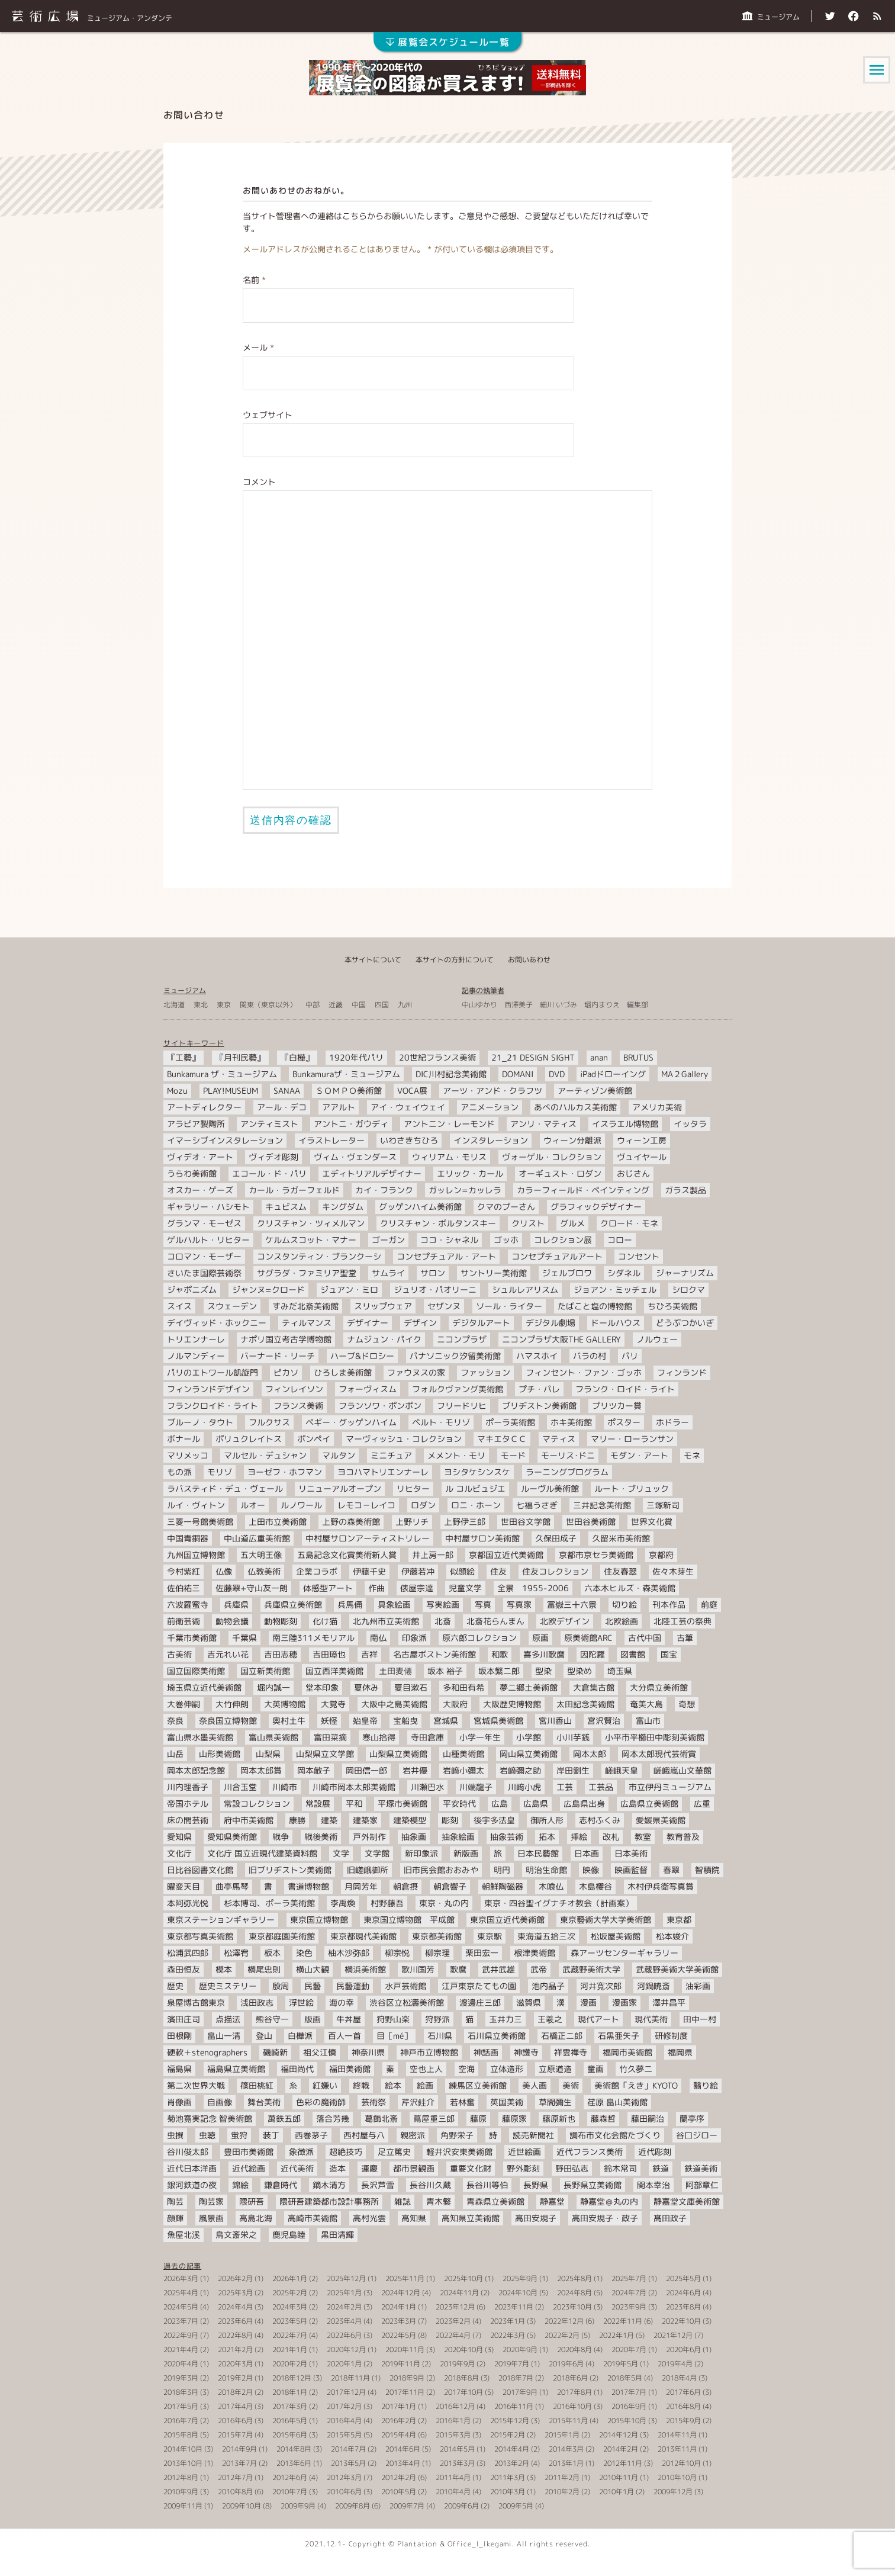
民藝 (312, 1986)
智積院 (707, 1869)
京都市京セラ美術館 (596, 1554)
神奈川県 (368, 2052)
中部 (312, 1005)
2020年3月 (235, 2364)
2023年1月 (507, 2321)
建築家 (365, 1820)
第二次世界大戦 (196, 2085)
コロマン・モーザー (204, 1256)
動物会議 (232, 1621)
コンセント (638, 1256)
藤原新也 (558, 2118)
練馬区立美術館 (478, 2085)
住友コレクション (555, 1571)
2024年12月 (400, 2293)
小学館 (528, 1737)
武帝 (538, 1969)
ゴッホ (506, 1239)
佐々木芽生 (673, 1571)
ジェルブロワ (567, 1273)
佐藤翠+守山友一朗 (251, 1588)
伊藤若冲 (417, 1571)
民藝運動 (352, 1986)
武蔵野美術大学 (591, 1969)
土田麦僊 (395, 1670)
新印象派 (421, 1853)
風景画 (211, 2218)
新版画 (465, 1853)
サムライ (388, 1273)
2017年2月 (344, 2406)
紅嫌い (325, 2085)
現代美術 (651, 2019)
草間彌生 (555, 2102)
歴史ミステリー (228, 1986)
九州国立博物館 (196, 1554)
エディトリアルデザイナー (371, 1173)
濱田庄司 (183, 2019)
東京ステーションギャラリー (221, 1919)
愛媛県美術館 (660, 1820)
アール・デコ (282, 1107)
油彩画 (697, 1986)
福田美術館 (350, 2068)
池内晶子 (548, 1986)
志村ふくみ (599, 1820)
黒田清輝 (337, 2234)
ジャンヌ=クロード (268, 1289)
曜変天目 (183, 1886)
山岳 (175, 1753)
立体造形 (506, 2068)
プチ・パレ (539, 1389)
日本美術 (631, 1853)
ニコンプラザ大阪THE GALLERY (561, 1339)
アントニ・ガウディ (351, 1123)
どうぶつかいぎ (685, 1322)
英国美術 (506, 2102)
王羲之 (549, 2019)
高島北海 (255, 2218)
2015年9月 (683, 2421)
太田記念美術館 (585, 1704)
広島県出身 (584, 1803)
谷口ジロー (696, 2135)
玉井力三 (505, 2019)
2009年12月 (673, 2492)
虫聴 (207, 2135)
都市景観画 (413, 2168)
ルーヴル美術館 (550, 1488)
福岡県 (680, 2052)
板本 (272, 1952)
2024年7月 (628, 2293)
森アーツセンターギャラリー (624, 1952)
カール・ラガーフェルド (294, 1190)
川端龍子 (475, 1787)
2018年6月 (570, 2378)
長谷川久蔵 (430, 2184)
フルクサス (269, 1422)
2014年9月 (239, 2449)
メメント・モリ (456, 1455)
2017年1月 (398, 2406)
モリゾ (219, 1471)
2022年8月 (235, 2335)
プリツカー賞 (617, 1405)
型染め (579, 1670)
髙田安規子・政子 (605, 2218)
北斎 (442, 1621)
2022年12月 (564, 2321)
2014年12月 (618, 2435)
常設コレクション (257, 1803)
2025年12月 (346, 2278)
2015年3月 (453, 2435)
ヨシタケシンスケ (477, 1471)
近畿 (336, 1005)
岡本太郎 (589, 1753)
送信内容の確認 (291, 820)
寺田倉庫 (427, 1737)
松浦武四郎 (187, 1952)
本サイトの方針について (455, 960)
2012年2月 (398, 2477)
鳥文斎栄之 (236, 2234)
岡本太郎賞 (261, 1770)
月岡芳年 (361, 1886)
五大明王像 (261, 1554)
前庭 (709, 1604)
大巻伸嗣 (183, 1704)
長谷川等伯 (487, 2184)
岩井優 (415, 1770)
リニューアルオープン (339, 1488)
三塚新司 (663, 1505)
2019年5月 (620, 2364)
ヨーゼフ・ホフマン (284, 1471)
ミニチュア (391, 1455)
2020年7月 (628, 2349)
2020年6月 (683, 2349)
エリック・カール (470, 1173)
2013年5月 (348, 2463)
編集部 (637, 1005)
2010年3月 (507, 2492)
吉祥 (369, 1654)
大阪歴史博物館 (512, 1704)
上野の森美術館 (351, 1521)
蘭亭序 (692, 2118)
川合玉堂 (240, 1787)
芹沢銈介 (417, 2102)
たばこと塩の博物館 (595, 1306)
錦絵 (240, 2184)
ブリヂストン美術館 (539, 1405)
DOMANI (517, 1074)
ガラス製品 (685, 1190)
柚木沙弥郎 (348, 1952)
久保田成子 (556, 1538)
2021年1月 (289, 2349)
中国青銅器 (187, 1538)
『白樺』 (297, 1057)
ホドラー (672, 1422)
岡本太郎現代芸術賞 (659, 1753)
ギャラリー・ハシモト (208, 1206)
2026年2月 (235, 2278)
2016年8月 (683, 2406)
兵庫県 (236, 1604)
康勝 (297, 1820)
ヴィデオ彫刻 (273, 1156)
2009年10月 (241, 2506)
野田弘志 (571, 2168)
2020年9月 (520, 2349)
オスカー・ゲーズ (200, 1190)
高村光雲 (369, 2218)
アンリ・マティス (543, 1123)
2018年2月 (235, 2392)
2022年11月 (622, 2321)
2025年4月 (180, 2293)
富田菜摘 (330, 1737)
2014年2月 (620, 2449)
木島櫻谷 (595, 1886)
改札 (611, 1836)
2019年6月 (566, 2364)
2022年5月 (398, 2335)
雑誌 (402, 2201)
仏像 (223, 1571)
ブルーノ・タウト (200, 1422)
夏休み (366, 1687)
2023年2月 (453, 2321)
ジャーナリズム (685, 1273)
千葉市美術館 (192, 1637)
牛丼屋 (348, 2019)
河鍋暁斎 (653, 1986)
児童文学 (465, 1588)
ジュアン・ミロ (349, 1289)
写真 (483, 1604)
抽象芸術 (506, 1836)
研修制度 (671, 2035)
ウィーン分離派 (572, 1140)
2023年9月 (628, 2307)
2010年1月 (616, 2492)
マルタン (338, 1455)
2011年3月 (507, 2477)
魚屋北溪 (183, 2234)
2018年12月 (291, 2378)
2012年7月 (235, 2477)
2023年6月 (235, 2321)
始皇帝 (365, 1720)
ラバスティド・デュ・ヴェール (225, 1488)
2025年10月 (463, 2278)
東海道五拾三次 (546, 1936)
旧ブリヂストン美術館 (290, 1869)
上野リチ (412, 1521)
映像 (590, 1869)
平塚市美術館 (402, 1803)
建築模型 (409, 1820)
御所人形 (547, 1820)
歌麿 (458, 1969)
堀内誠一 (273, 1687)
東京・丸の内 (444, 1903)
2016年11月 (513, 2406)
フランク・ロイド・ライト (625, 1389)
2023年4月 (344, 2321)
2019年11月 (400, 2364)
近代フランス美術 (589, 2151)
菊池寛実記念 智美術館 (209, 2118)
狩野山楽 (393, 2019)
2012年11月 (622, 2463)
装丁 (271, 2135)
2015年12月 (509, 2421)
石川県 (439, 2035)
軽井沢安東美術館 (459, 2151)
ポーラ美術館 (510, 1422)
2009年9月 (298, 2506)
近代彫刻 (654, 2151)
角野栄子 (457, 2135)
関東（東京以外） (268, 1005)
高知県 (413, 2218)
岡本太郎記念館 (196, 1770)
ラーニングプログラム (567, 1471)
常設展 (317, 1803)
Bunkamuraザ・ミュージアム (346, 1074)
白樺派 (300, 2035)
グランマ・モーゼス (204, 1223)
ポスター (623, 1422)
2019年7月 (511, 2364)
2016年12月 (455, 2406)
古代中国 (644, 1637)
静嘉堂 (552, 2201)
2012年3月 (344, 2477)
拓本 (547, 1836)
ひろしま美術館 (343, 1372)
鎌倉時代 (280, 2184)
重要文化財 (470, 2168)
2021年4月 (180, 2349)
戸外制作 (369, 1836)
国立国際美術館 (196, 1670)
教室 (643, 1836)
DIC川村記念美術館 (451, 1074)
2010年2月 (562, 2492)
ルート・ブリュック (631, 1488)
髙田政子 (670, 2218)
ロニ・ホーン (476, 1505)
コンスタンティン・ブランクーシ (319, 1256)
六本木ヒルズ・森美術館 (629, 1588)
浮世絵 (301, 2002)
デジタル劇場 (550, 1322)
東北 (201, 1005)
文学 (341, 1853)
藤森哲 (603, 2118)
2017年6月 (683, 2392)
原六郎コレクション (479, 1637)
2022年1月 (616, 2335)
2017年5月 (180, 2406)
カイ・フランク (384, 1190)
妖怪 (329, 1720)
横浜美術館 (365, 1969)
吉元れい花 (228, 1654)
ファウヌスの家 (416, 1372)
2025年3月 (235, 2293)
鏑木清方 (329, 2184)
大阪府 (455, 1704)
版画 (312, 2019)
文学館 (377, 1853)
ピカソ (285, 1372)
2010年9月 (180, 2492)
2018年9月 (406, 2378)
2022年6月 (344, 2335)
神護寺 (526, 2052)
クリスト (528, 1223)
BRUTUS (638, 1057)
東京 (224, 1005)
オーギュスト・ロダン (560, 1173)
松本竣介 (672, 1936)
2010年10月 (677, 2477)
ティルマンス (306, 1322)
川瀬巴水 (427, 1787)
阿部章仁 (702, 2184)
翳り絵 (705, 2085)
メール (408, 366)
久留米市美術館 (621, 1538)
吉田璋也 (329, 1654)
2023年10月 (572, 2307)
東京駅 (489, 1936)
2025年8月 (574, 2278)
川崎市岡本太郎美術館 (354, 1787)
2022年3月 (507, 2335)
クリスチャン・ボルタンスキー (438, 1223)
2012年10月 (681, 2463)
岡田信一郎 (366, 1770)
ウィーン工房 (642, 1140)
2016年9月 (628, 2406)
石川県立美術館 (497, 2035)
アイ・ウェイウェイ (408, 1107)
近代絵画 (248, 2168)
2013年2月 (511, 2463)
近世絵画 (524, 2151)
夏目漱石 (410, 1687)
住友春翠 (620, 1571)
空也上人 (426, 2068)
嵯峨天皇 (621, 1770)
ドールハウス (615, 1322)
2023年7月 (180, 2321)
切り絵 (624, 1604)
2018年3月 (180, 2392)
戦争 (280, 1836)
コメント (447, 633)
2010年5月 (398, 2492)
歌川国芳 (417, 1969)
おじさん (633, 1173)
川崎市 (284, 1787)
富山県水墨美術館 (200, 1737)
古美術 (179, 1654)
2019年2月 (235, 2378)
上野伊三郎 (464, 1521)
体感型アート (328, 1588)
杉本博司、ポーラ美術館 (269, 1903)
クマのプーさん (506, 1206)
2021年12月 (673, 2335)
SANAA (286, 1090)
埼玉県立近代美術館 (204, 1687)
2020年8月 (574, 2349)
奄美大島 (646, 1704)
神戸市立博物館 (429, 2052)
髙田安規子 (535, 2218)
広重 (702, 1803)
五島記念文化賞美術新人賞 (347, 1554)
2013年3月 (457, 2463)
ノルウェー (657, 1339)
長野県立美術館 (593, 2184)
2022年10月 (681, 2321)
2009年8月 (352, 2506)
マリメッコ (187, 1455)
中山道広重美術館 (257, 1538)
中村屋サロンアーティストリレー (367, 1538)
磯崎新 (275, 2052)
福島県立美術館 (236, 2068)
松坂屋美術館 (615, 1936)
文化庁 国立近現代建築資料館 (262, 1853)
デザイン (420, 1322)
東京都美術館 (437, 1936)
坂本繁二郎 (499, 1670)
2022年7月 (289, 2335)
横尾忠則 (264, 1969)
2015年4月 (398, 2435)
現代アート (598, 2019)
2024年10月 (517, 2293)
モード (513, 1455)
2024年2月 (344, 2307)
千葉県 (244, 1637)
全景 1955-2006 (533, 1588)
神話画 (486, 2052)
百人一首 (344, 2035)
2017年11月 (404, 2392)
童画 (595, 2068)
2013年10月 (182, 2463)
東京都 (679, 1919)
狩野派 (437, 2019)
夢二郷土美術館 (529, 1687)
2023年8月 (683, 2307)
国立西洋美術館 (334, 1670)
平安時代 (459, 1803)
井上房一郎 (432, 1554)
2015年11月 (568, 2421)
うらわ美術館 (192, 1173)
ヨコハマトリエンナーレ (383, 1471)
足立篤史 (394, 2151)
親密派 (412, 2135)
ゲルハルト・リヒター (208, 1239)
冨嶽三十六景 (572, 1604)
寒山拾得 (378, 1737)
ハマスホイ (537, 1355)
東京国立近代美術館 (507, 1919)
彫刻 (450, 1820)
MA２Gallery (684, 1074)
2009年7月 (406, 2506)
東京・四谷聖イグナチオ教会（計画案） (558, 1903)
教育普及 (683, 1836)
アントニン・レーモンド (449, 1123)
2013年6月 (293, 2463)
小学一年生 (480, 1737)
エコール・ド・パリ (269, 1173)
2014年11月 (677, 2435)
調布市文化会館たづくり (615, 2135)
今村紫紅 (183, 1571)
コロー (619, 1239)
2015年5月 (344, 2435)
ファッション (485, 1372)
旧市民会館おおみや (441, 1869)
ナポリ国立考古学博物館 (285, 1339)
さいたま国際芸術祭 (204, 1273)
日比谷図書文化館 (200, 1869)
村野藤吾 (387, 1903)
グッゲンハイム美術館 (420, 1206)
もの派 (179, 1471)
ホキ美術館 (571, 1422)
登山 (264, 2035)
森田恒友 (183, 1969)
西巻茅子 (311, 2135)
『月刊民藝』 (240, 1057)
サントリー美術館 (494, 1273)
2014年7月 (348, 2449)
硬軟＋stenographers (207, 2052)
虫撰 (175, 2135)
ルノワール (301, 1505)
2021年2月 (235, 2349)
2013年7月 (239, 2463)
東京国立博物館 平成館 (409, 1919)
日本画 (586, 1853)
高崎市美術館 (312, 2218)
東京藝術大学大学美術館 (605, 1919)
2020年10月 (463, 2349)
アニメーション (490, 1107)
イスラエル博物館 (625, 1123)
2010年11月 (618, 2477)
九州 (405, 1005)
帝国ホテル (187, 1803)
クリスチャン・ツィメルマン (311, 1223)
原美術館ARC (588, 1637)
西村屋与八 (364, 2135)
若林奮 (462, 2102)
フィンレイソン (294, 1389)
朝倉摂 (405, 1886)
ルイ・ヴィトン (196, 1505)
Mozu (177, 1090)
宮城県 (445, 1720)
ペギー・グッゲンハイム (351, 1422)
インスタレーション (490, 1140)
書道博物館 (308, 1886)
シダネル (623, 1273)
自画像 (219, 2102)
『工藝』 (183, 1057)
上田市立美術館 (278, 1521)
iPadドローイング (613, 1074)
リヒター (413, 1488)
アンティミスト (269, 1123)
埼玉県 (619, 1670)
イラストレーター (331, 1140)
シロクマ (688, 1289)
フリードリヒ (462, 1405)
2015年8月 (180, 2435)
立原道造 (555, 2068)
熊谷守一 (272, 2019)
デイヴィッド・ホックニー (216, 1322)
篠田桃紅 (256, 2085)
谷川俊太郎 (187, 2151)
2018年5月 (624, 2378)
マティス (558, 1438)
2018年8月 (461, 2378)
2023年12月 (455, 2307)
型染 (543, 1670)
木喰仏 (551, 1886)
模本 (223, 1969)
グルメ (572, 1223)
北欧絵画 (621, 1621)
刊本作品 (668, 1604)
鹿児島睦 (288, 2234)
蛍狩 (239, 2135)
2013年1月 (566, 2463)
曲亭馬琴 (232, 1886)
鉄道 (660, 2168)
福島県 (179, 2068)
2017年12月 (346, 2392)
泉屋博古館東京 (196, 2002)
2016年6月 (235, 2421)
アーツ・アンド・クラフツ (492, 1090)
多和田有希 (463, 1687)
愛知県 (179, 1836)
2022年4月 (453, 2335)
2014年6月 (402, 2449)
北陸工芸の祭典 (682, 1621)
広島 (499, 1803)
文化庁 (179, 1853)
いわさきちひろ (409, 1140)
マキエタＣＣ (502, 1438)
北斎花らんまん (495, 1621)
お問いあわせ (529, 960)
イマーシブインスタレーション (225, 1140)
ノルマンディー (196, 1355)
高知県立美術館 (471, 2218)
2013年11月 (677, 2449)
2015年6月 (289, 2435)
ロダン (423, 1505)
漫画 (588, 2002)
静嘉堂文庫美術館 (686, 2201)
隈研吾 (251, 2201)
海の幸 (341, 2002)
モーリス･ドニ (568, 1455)
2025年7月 (628, 2278)
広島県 (535, 1803)
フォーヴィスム (368, 1389)
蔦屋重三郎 (434, 2118)
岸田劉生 (573, 1770)
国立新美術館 (265, 1670)
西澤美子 (518, 1005)
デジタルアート (481, 1322)
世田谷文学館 (525, 1521)
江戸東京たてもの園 (479, 1986)
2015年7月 (235, 2435)
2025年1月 (344, 2293)
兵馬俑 (349, 1604)
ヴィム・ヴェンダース (355, 1156)
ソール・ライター (509, 1306)
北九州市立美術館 (386, 1621)
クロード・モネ (629, 1223)
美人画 (534, 2085)
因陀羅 (592, 1654)
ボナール (183, 1438)
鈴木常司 (620, 2168)
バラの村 (589, 1355)
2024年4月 (235, 2307)
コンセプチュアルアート (557, 1256)
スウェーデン (232, 1306)
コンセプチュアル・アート (446, 1256)
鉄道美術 (700, 2168)
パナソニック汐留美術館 (455, 1355)
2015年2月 (507, 2435)
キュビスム (286, 1206)
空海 (466, 2068)
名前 (408, 298)
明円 (502, 1869)
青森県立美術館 (495, 2201)
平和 (354, 1803)
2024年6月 (683, 2293)
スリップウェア (383, 1306)
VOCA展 (412, 1090)
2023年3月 (398, 2321)
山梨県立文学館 (325, 1753)
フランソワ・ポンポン (380, 1405)
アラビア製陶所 (196, 1123)
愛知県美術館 (232, 1836)
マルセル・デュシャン (265, 1455)
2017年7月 (628, 2392)
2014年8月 (293, 2449)
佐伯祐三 (183, 1588)
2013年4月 (402, 2463)
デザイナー (367, 1322)
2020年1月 (344, 2364)
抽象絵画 (458, 1836)
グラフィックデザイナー (596, 1206)
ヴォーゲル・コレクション (551, 1156)
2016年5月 (289, 2421)
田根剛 (179, 2035)
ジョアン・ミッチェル (615, 1289)
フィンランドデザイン (208, 1389)
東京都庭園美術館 (282, 1936)
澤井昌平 (668, 2002)
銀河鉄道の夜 (192, 2184)
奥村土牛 (288, 1720)
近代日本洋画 (192, 2168)
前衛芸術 (183, 1621)
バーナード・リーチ (277, 1355)
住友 (498, 1571)
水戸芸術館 (405, 1986)
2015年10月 (626, 2421)
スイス (179, 1306)
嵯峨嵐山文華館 (682, 1770)
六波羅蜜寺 (187, 1604)
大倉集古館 (593, 1687)
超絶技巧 (345, 2151)
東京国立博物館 (319, 1919)
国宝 (669, 1654)
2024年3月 (289, 2307)
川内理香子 (187, 1787)
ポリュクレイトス (248, 1438)
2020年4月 (180, 2364)
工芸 (564, 1787)
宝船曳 (405, 1720)
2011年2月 (562, 2477)
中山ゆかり (479, 1005)
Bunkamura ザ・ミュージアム (222, 1074)
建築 (329, 1820)
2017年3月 (289, 2406)
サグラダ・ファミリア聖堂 (306, 1273)
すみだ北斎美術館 (305, 1306)
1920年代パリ (356, 1057)
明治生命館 (546, 1869)
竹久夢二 (635, 2068)
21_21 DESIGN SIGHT (533, 1057)
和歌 (499, 1654)
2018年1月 (289, 2392)
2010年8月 (235, 2492)
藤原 (478, 2118)
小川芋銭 (573, 1737)
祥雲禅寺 (570, 2052)
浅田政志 (256, 2002)
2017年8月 (574, 2392)
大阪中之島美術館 (394, 1704)
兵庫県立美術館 (293, 1604)
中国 (359, 1005)
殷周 (280, 1986)
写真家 (519, 1604)
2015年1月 (562, 2435)
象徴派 (301, 2151)
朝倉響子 (449, 1886)
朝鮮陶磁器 (502, 1886)
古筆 (685, 1637)
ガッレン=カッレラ (465, 1190)
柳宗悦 (397, 1952)
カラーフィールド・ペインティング (583, 1190)
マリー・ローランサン (632, 1438)
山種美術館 (463, 1753)
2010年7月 (289, 2492)
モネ (692, 1455)
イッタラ (690, 1123)
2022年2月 (562, 2335)
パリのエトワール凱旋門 (212, 1372)
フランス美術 (298, 1405)
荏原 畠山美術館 (617, 2102)
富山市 (648, 1720)
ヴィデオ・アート (200, 1156)
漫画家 (624, 2002)
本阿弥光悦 (187, 1903)
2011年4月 (453, 2477)
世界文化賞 (651, 1521)
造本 (337, 2168)
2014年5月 (457, 2449)
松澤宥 (236, 1952)
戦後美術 (320, 1836)
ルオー (252, 1505)
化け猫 (325, 1621)
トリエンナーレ (196, 1339)
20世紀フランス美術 (437, 1057)
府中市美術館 (248, 1820)
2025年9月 (520, 2278)
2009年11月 (182, 2506)
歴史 (175, 1986)
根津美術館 (534, 1952)
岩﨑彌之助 (520, 1770)
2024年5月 (180, 2307)
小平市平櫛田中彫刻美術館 (654, 1737)
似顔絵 (462, 1571)
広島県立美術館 (649, 1803)
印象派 (414, 1637)
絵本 (393, 2085)
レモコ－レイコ (366, 1505)
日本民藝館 (538, 1853)
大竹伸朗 (232, 1704)
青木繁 (438, 2201)
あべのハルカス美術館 (575, 1107)
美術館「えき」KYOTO (636, 2085)
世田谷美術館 (591, 1521)
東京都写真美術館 (200, 1936)
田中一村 (699, 2019)
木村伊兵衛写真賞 (660, 1886)
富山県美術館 (273, 1737)
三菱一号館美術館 (200, 1521)
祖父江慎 (319, 2052)
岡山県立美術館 (529, 1753)
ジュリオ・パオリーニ (435, 1289)
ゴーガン (388, 1239)
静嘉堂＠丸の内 (609, 2201)
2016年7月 (180, 2421)
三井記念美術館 (602, 1505)
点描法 (227, 2019)
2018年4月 (679, 2378)
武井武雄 (498, 1969)
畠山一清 (223, 2035)
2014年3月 (566, 2449)
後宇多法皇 (494, 1820)
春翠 (671, 1869)
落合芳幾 (332, 2118)
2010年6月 (344, 2492)
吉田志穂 (280, 1654)
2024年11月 (459, 2293)
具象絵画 (394, 1604)
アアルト (338, 1107)
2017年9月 (520, 2392)
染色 (304, 1952)
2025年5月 (683, 2278)
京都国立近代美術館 (506, 1554)
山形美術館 (219, 1753)
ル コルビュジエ (475, 1488)
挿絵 (579, 1836)
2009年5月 (515, 2506)
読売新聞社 (533, 2135)
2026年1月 (289, 2278)
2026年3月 (180, 2278)
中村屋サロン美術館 (482, 1538)
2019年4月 (675, 2364)
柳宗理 (437, 1952)
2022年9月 (180, 2335)
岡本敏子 (313, 1770)
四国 (382, 1005)
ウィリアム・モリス (449, 1156)
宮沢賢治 (603, 1720)
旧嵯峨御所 (367, 1869)
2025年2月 (289, 2293)
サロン (432, 1273)
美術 (570, 2085)
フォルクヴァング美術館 (457, 1389)
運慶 (369, 2168)
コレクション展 (563, 1239)
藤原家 (514, 2118)
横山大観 (312, 1969)
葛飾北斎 (381, 2118)
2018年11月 (350, 2378)
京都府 (661, 1554)
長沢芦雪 (377, 2184)
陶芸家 (211, 2201)
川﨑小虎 (524, 1787)
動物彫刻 (280, 1621)
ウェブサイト (408, 433)
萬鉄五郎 (284, 2118)
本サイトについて (373, 960)
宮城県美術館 (498, 1720)
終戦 (361, 2085)
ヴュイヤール (642, 1156)
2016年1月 (453, 2421)
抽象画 (413, 1836)
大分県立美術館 (659, 1687)
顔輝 (175, 2218)
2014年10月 (182, 2449)
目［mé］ (394, 2035)
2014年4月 (511, 2449)
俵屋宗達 (416, 1588)
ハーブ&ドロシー (362, 1355)
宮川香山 (555, 1720)
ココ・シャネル (449, 1239)
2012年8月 (180, 2477)
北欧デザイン (565, 1621)
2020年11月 (404, 2349)
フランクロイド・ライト (212, 1405)
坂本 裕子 (445, 1670)
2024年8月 (574, 2293)
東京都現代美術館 (363, 1936)
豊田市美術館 (248, 2151)
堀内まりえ (602, 1005)
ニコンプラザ (462, 1339)
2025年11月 (404, 2278)
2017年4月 (235, 2406)
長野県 (535, 2184)
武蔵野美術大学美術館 (677, 1969)
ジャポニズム (192, 1289)
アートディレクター (204, 1107)
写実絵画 (442, 1604)
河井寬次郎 (601, 1986)
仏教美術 (264, 1571)
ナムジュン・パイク (384, 1339)
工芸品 (600, 1787)
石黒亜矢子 (618, 2035)
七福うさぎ (537, 1505)
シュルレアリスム (525, 1289)
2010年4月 (453, 2492)
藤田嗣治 (647, 2118)
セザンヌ (444, 1306)
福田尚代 (297, 2068)
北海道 (174, 1005)
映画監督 (631, 1869)
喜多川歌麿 (544, 1654)
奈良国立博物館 (228, 1720)
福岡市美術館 (627, 2052)
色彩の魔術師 (321, 2102)
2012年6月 (289, 2477)
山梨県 (268, 1753)
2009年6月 (461, 2506)
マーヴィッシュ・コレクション (404, 1438)
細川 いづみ (558, 1005)
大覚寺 (333, 1704)
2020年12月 (346, 2349)
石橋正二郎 (561, 2035)
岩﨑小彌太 (463, 1770)
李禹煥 (342, 1903)
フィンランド (682, 1372)
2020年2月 (289, 2364)
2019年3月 (180, 2378)
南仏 (378, 1637)
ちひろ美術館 (672, 1306)
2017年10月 (463, 2392)
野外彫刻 (523, 2168)
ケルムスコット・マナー (310, 1239)
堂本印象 (322, 1687)
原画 (540, 1637)
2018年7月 (515, 2378)
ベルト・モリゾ (441, 1422)
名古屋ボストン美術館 (434, 1654)
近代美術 (297, 2168)
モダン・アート (639, 1455)
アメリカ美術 (657, 1107)
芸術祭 (373, 2102)
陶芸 (175, 2201)
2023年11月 (513, 2307)
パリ (630, 1355)
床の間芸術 (187, 1820)
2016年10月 (572, 2406)
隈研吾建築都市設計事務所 (329, 2201)
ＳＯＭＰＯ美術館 (348, 1090)
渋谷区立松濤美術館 (406, 2002)
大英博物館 (284, 1704)
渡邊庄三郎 (480, 2002)
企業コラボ (316, 1571)
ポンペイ (313, 1438)
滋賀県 (528, 2002)
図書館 (632, 1654)
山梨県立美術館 (398, 1753)
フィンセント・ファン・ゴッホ (584, 1372)
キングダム (342, 1206)
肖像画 (179, 2102)
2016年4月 (344, 2421)
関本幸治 (653, 2184)
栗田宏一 (481, 1952)
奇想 (686, 1704)
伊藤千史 (369, 1571)
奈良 (175, 1720)
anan (599, 1057)
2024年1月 (398, 2307)
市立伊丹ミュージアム (670, 1787)
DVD (557, 1074)
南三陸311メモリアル (313, 1637)
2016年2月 (398, 2421)
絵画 (425, 2085)
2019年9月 (457, 2364)
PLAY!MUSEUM (230, 1090)
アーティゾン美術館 (595, 1090)
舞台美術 (264, 2102)
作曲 (376, 1588)
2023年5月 (289, 2321)
